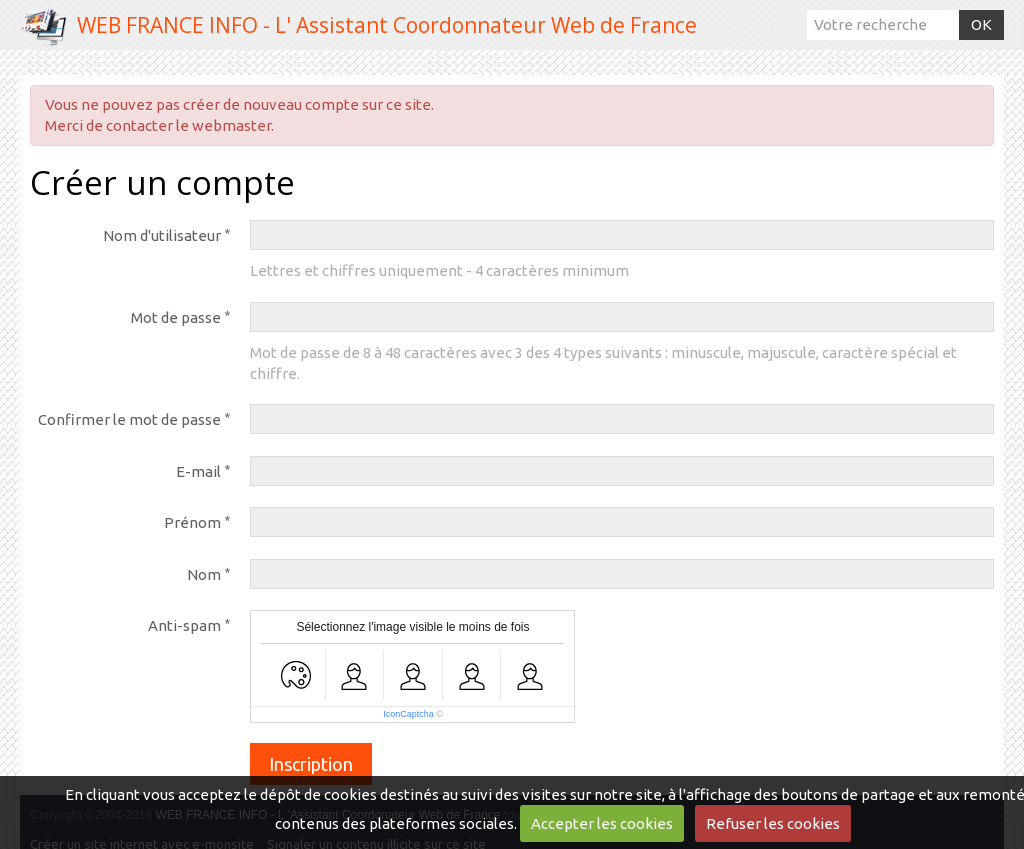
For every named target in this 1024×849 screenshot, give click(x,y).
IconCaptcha (408, 714)
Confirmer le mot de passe (129, 419)
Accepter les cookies (602, 823)
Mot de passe (176, 317)
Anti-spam (184, 625)
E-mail (198, 471)
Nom (204, 574)
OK (981, 24)
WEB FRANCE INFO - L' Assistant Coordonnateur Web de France (387, 25)
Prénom (192, 522)
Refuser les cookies (773, 823)
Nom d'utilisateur (162, 235)
